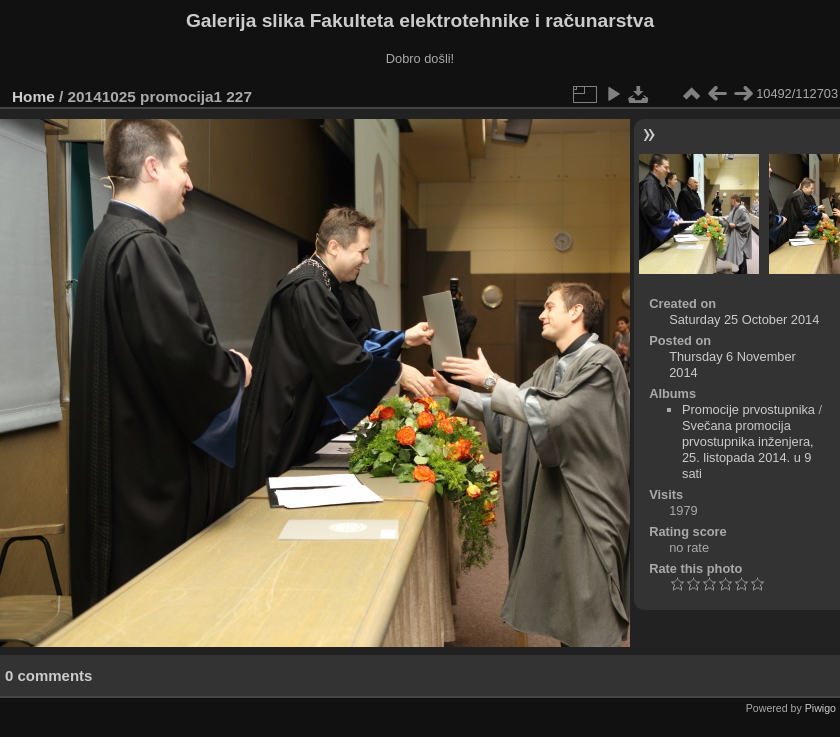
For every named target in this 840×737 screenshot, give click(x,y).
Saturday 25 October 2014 (744, 319)
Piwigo (820, 708)
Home (33, 96)
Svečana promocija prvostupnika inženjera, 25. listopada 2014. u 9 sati (748, 449)
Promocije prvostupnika (748, 409)
